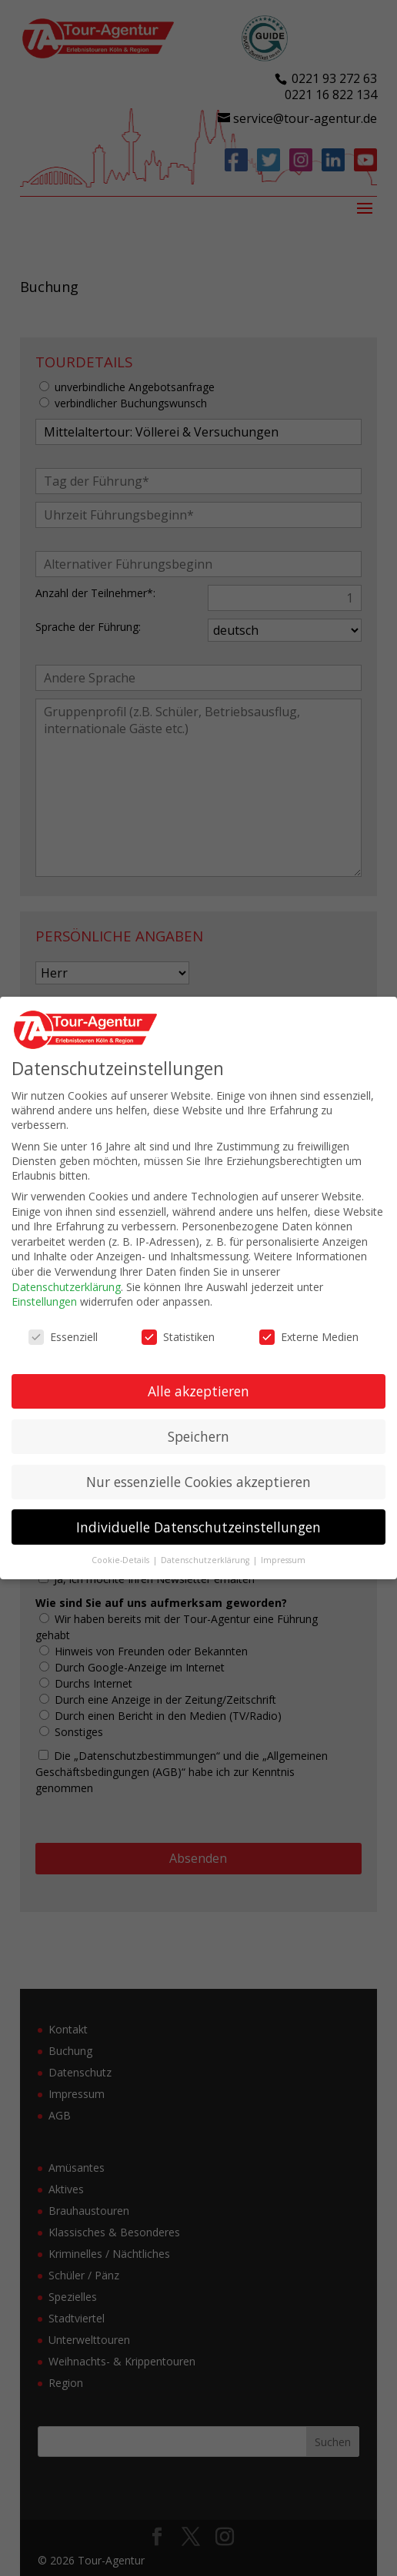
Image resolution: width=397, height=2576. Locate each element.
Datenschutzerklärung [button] (206, 1560)
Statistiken (178, 1336)
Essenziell (63, 1336)
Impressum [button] (283, 1560)
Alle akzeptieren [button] (198, 1391)
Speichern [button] (198, 1436)
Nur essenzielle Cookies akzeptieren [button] (198, 1481)
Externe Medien (309, 1336)
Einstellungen (44, 1301)
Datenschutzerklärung (66, 1287)
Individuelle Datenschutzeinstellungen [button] (198, 1527)
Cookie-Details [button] (122, 1560)
